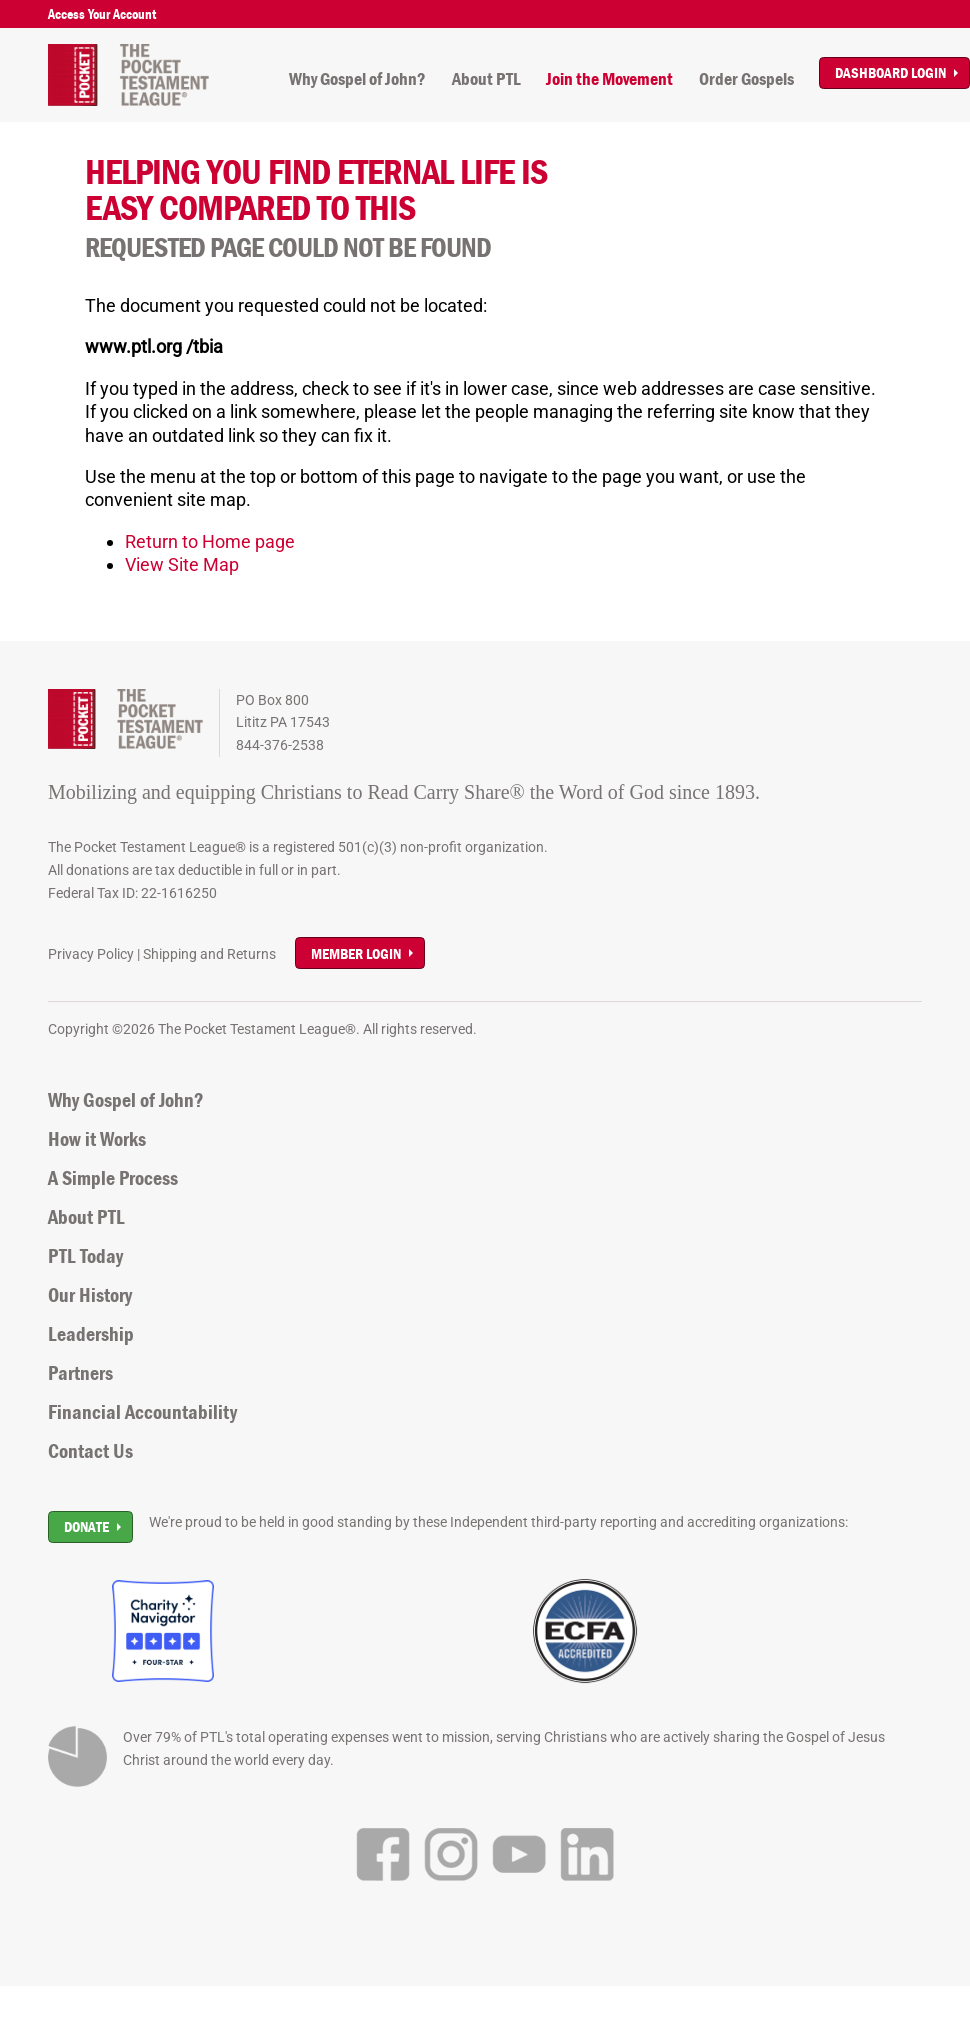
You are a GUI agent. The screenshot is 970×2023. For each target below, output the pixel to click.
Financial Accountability (142, 1412)
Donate (86, 1526)
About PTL (486, 79)
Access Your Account (102, 14)
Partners (80, 1373)
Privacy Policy (91, 954)
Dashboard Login (890, 72)
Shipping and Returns (209, 954)
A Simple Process (113, 1178)
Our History (90, 1295)
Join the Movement (609, 79)
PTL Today (85, 1256)
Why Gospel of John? (357, 79)
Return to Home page (210, 541)
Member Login (356, 953)
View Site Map (182, 564)
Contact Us (90, 1451)
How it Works (97, 1139)
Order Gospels (746, 79)
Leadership (91, 1334)
